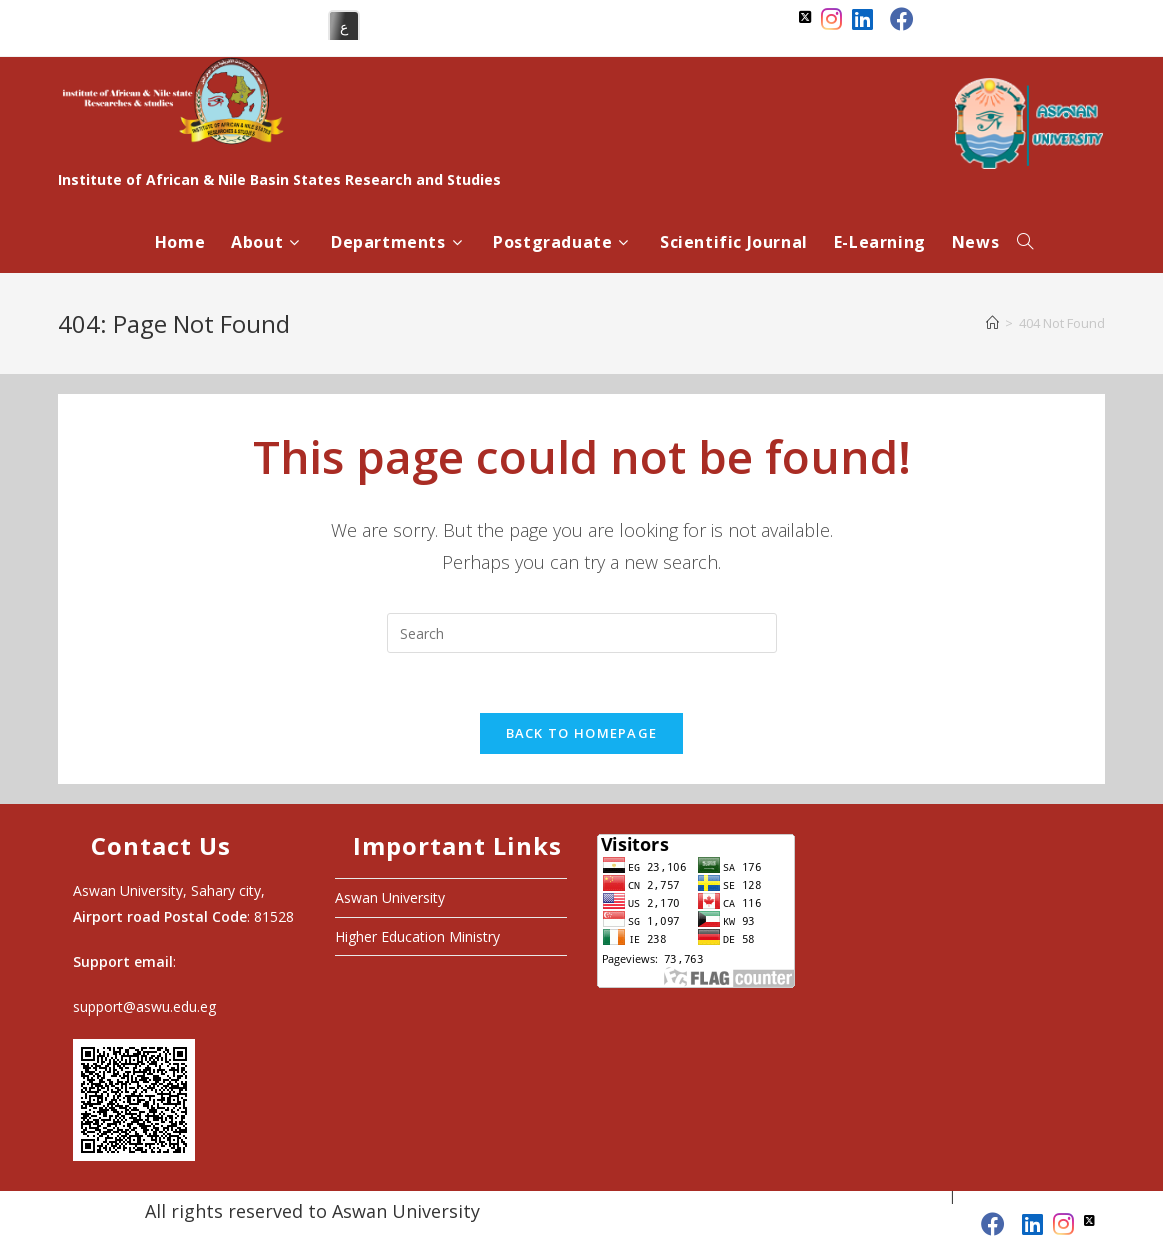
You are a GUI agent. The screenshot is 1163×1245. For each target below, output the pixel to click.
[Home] (992, 323)
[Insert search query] (582, 633)
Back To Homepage (582, 733)
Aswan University (390, 897)
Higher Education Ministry (417, 936)
